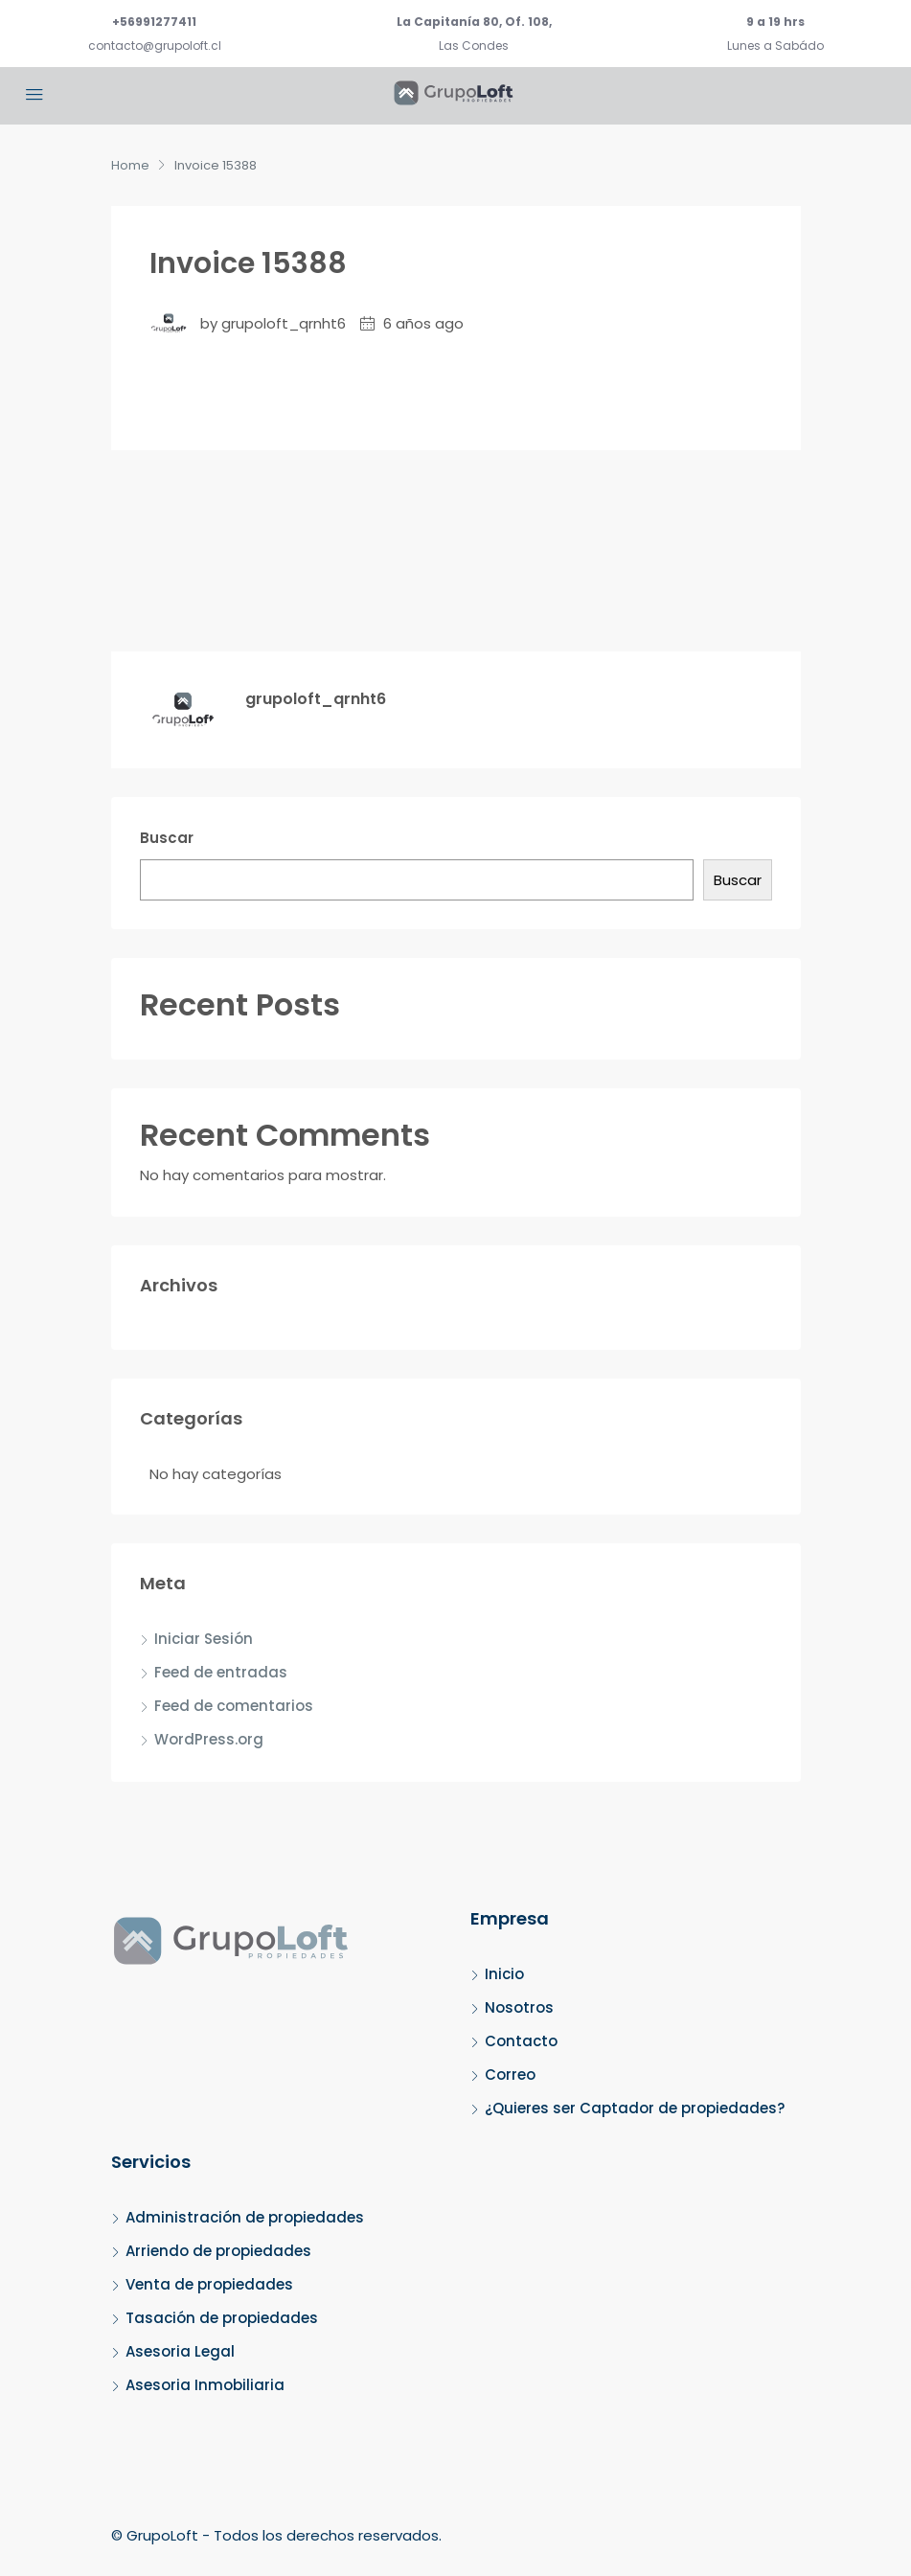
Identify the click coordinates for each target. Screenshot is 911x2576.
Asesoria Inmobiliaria (205, 2385)
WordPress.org (208, 1739)
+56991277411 (154, 21)
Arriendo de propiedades (218, 2251)
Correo (510, 2074)
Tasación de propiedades (221, 2318)
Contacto (521, 2041)
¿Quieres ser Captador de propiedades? (635, 2108)
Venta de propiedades (209, 2284)
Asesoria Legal (180, 2351)
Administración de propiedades (244, 2217)
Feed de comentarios (233, 1706)
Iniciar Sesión (203, 1639)
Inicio (504, 1974)
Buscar (167, 838)
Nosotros (519, 2007)
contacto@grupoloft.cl (154, 45)
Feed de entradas (220, 1672)
